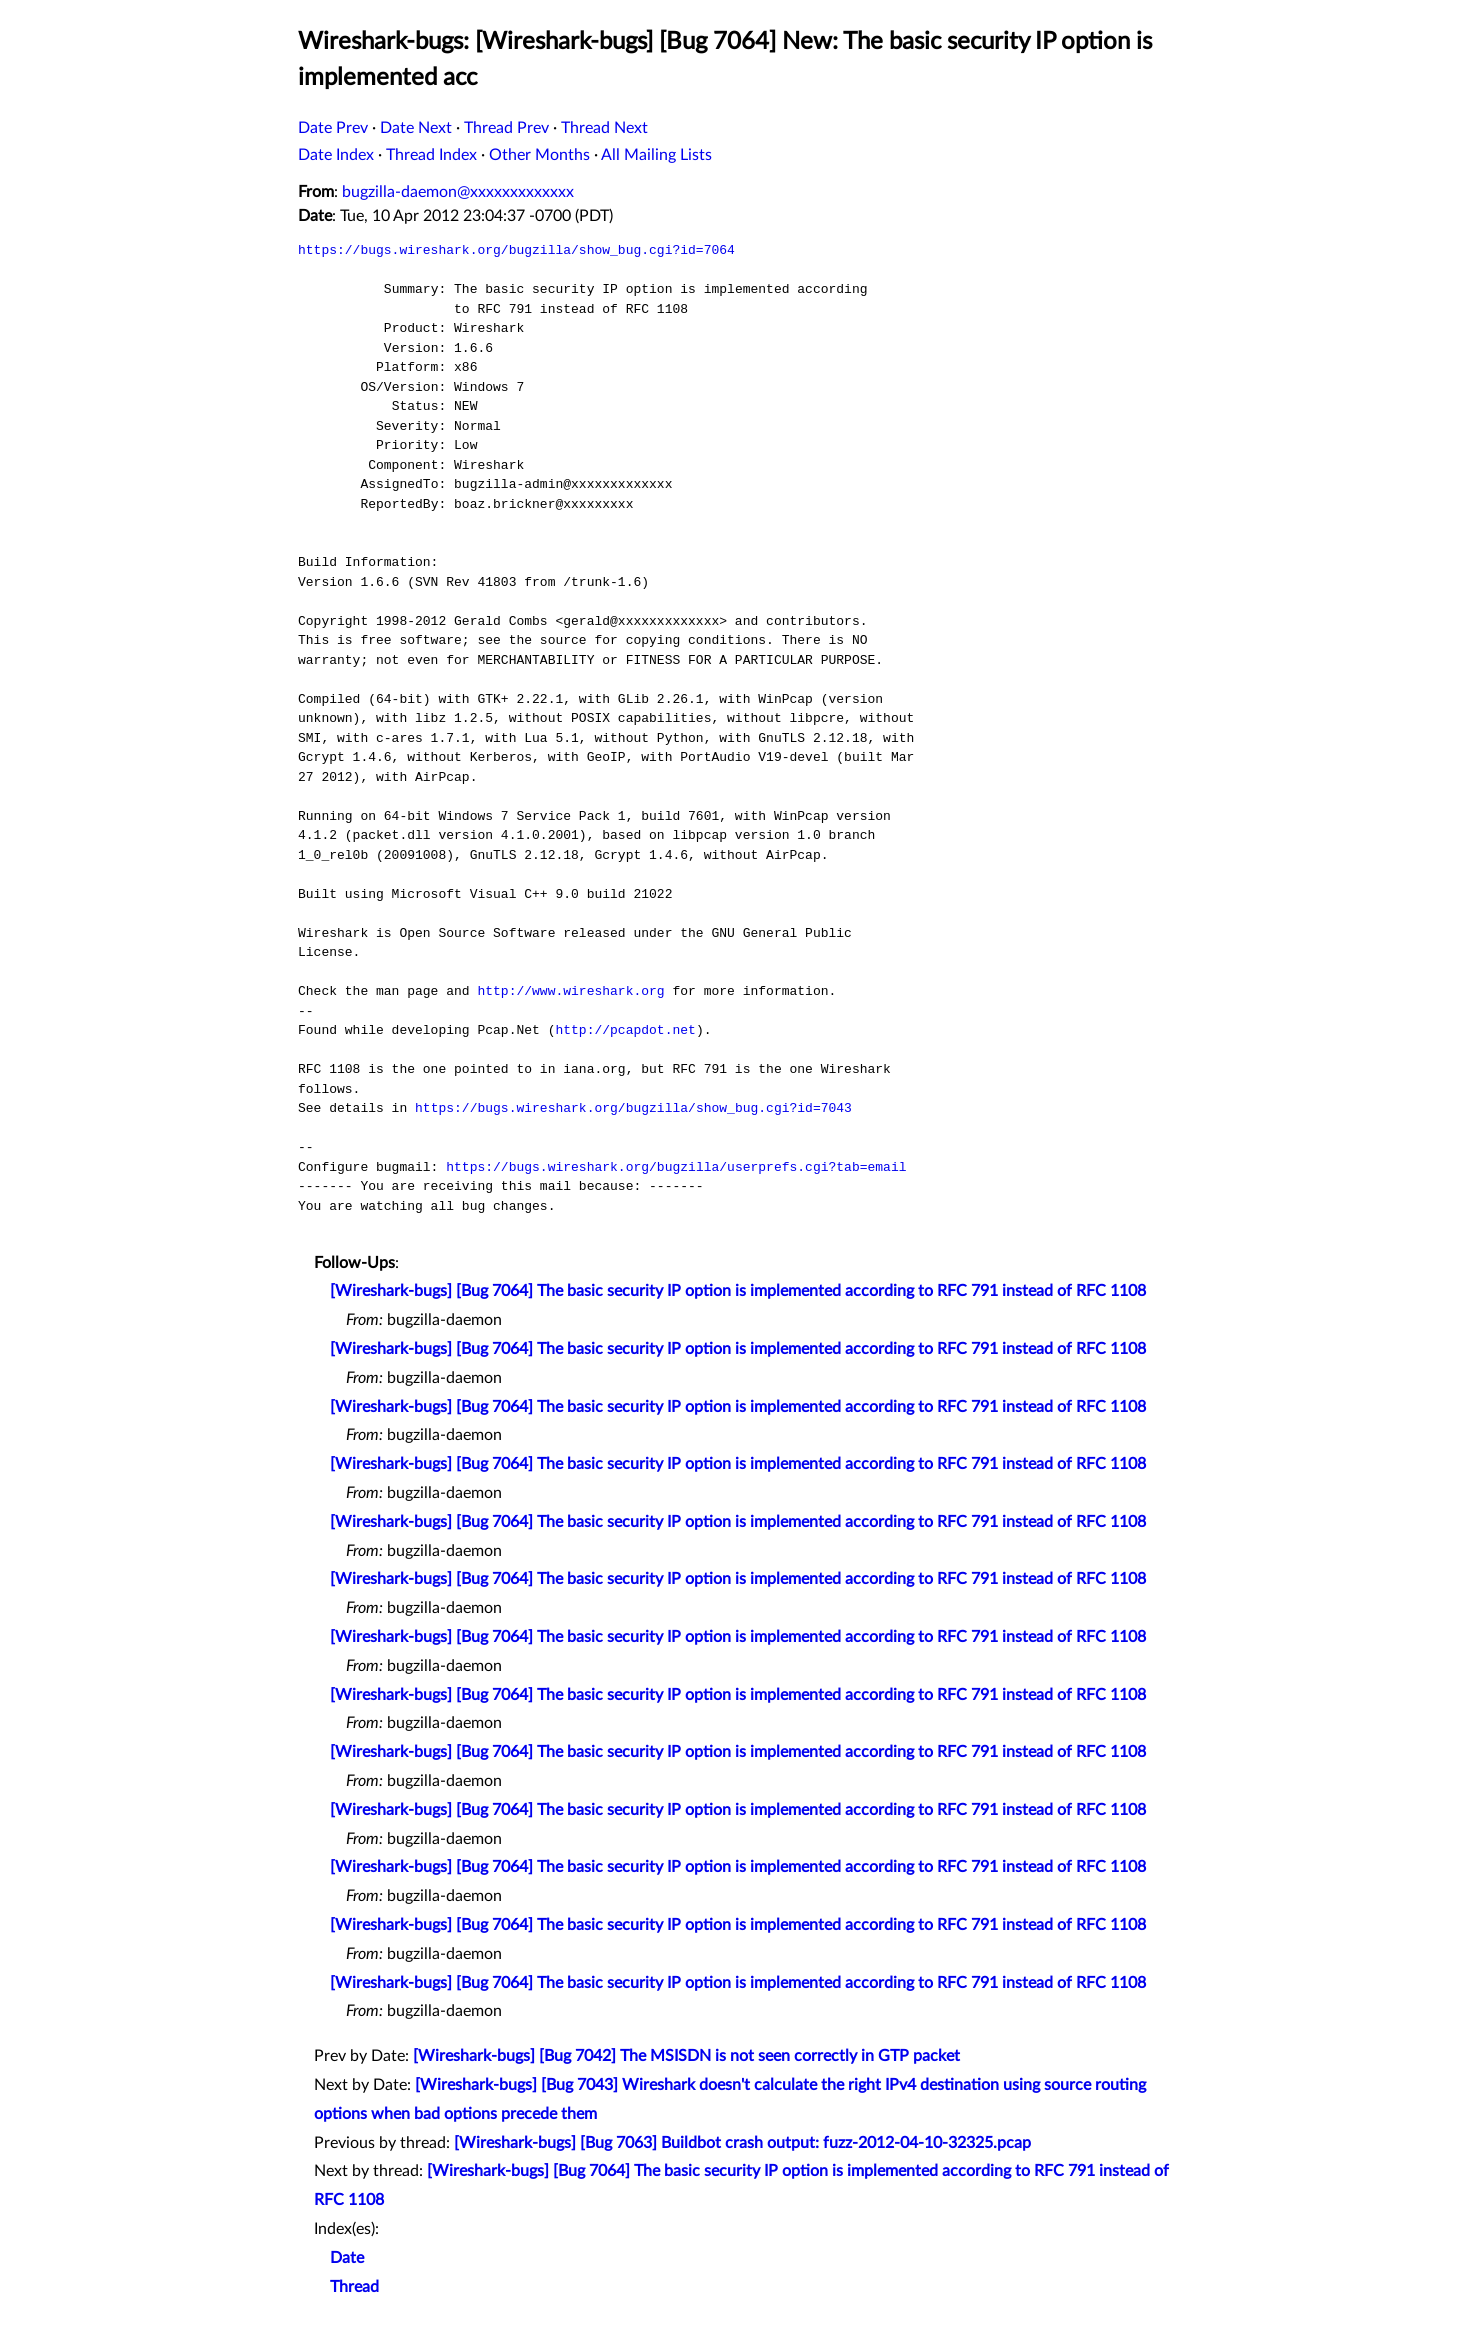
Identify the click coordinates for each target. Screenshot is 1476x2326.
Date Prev (333, 128)
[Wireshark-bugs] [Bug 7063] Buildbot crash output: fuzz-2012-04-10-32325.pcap (742, 2143)
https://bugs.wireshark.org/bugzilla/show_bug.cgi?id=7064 (516, 250)
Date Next (416, 128)
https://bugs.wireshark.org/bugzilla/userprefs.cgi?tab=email (676, 1167)
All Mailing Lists (656, 155)
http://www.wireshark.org (570, 991)
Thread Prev (506, 128)
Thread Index (431, 155)
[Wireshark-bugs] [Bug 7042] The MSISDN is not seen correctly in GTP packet (686, 2056)
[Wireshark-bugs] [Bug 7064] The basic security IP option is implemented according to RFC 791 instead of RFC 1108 (738, 1291)
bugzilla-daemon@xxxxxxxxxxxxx (458, 192)
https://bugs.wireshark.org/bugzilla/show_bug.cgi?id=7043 (633, 1108)
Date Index (336, 155)
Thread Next (604, 128)
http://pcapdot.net (625, 1030)
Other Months (539, 155)
